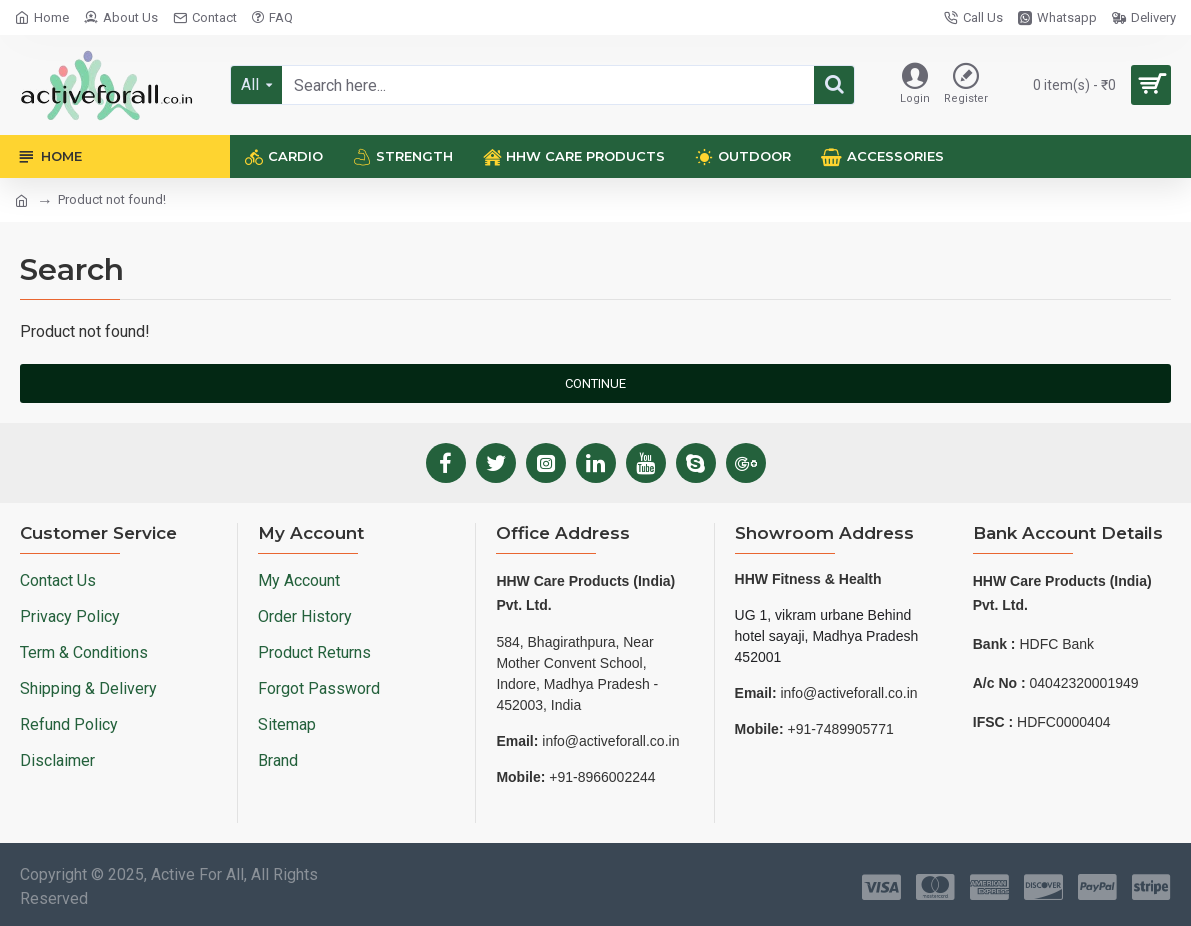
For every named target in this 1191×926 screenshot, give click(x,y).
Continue (595, 383)
